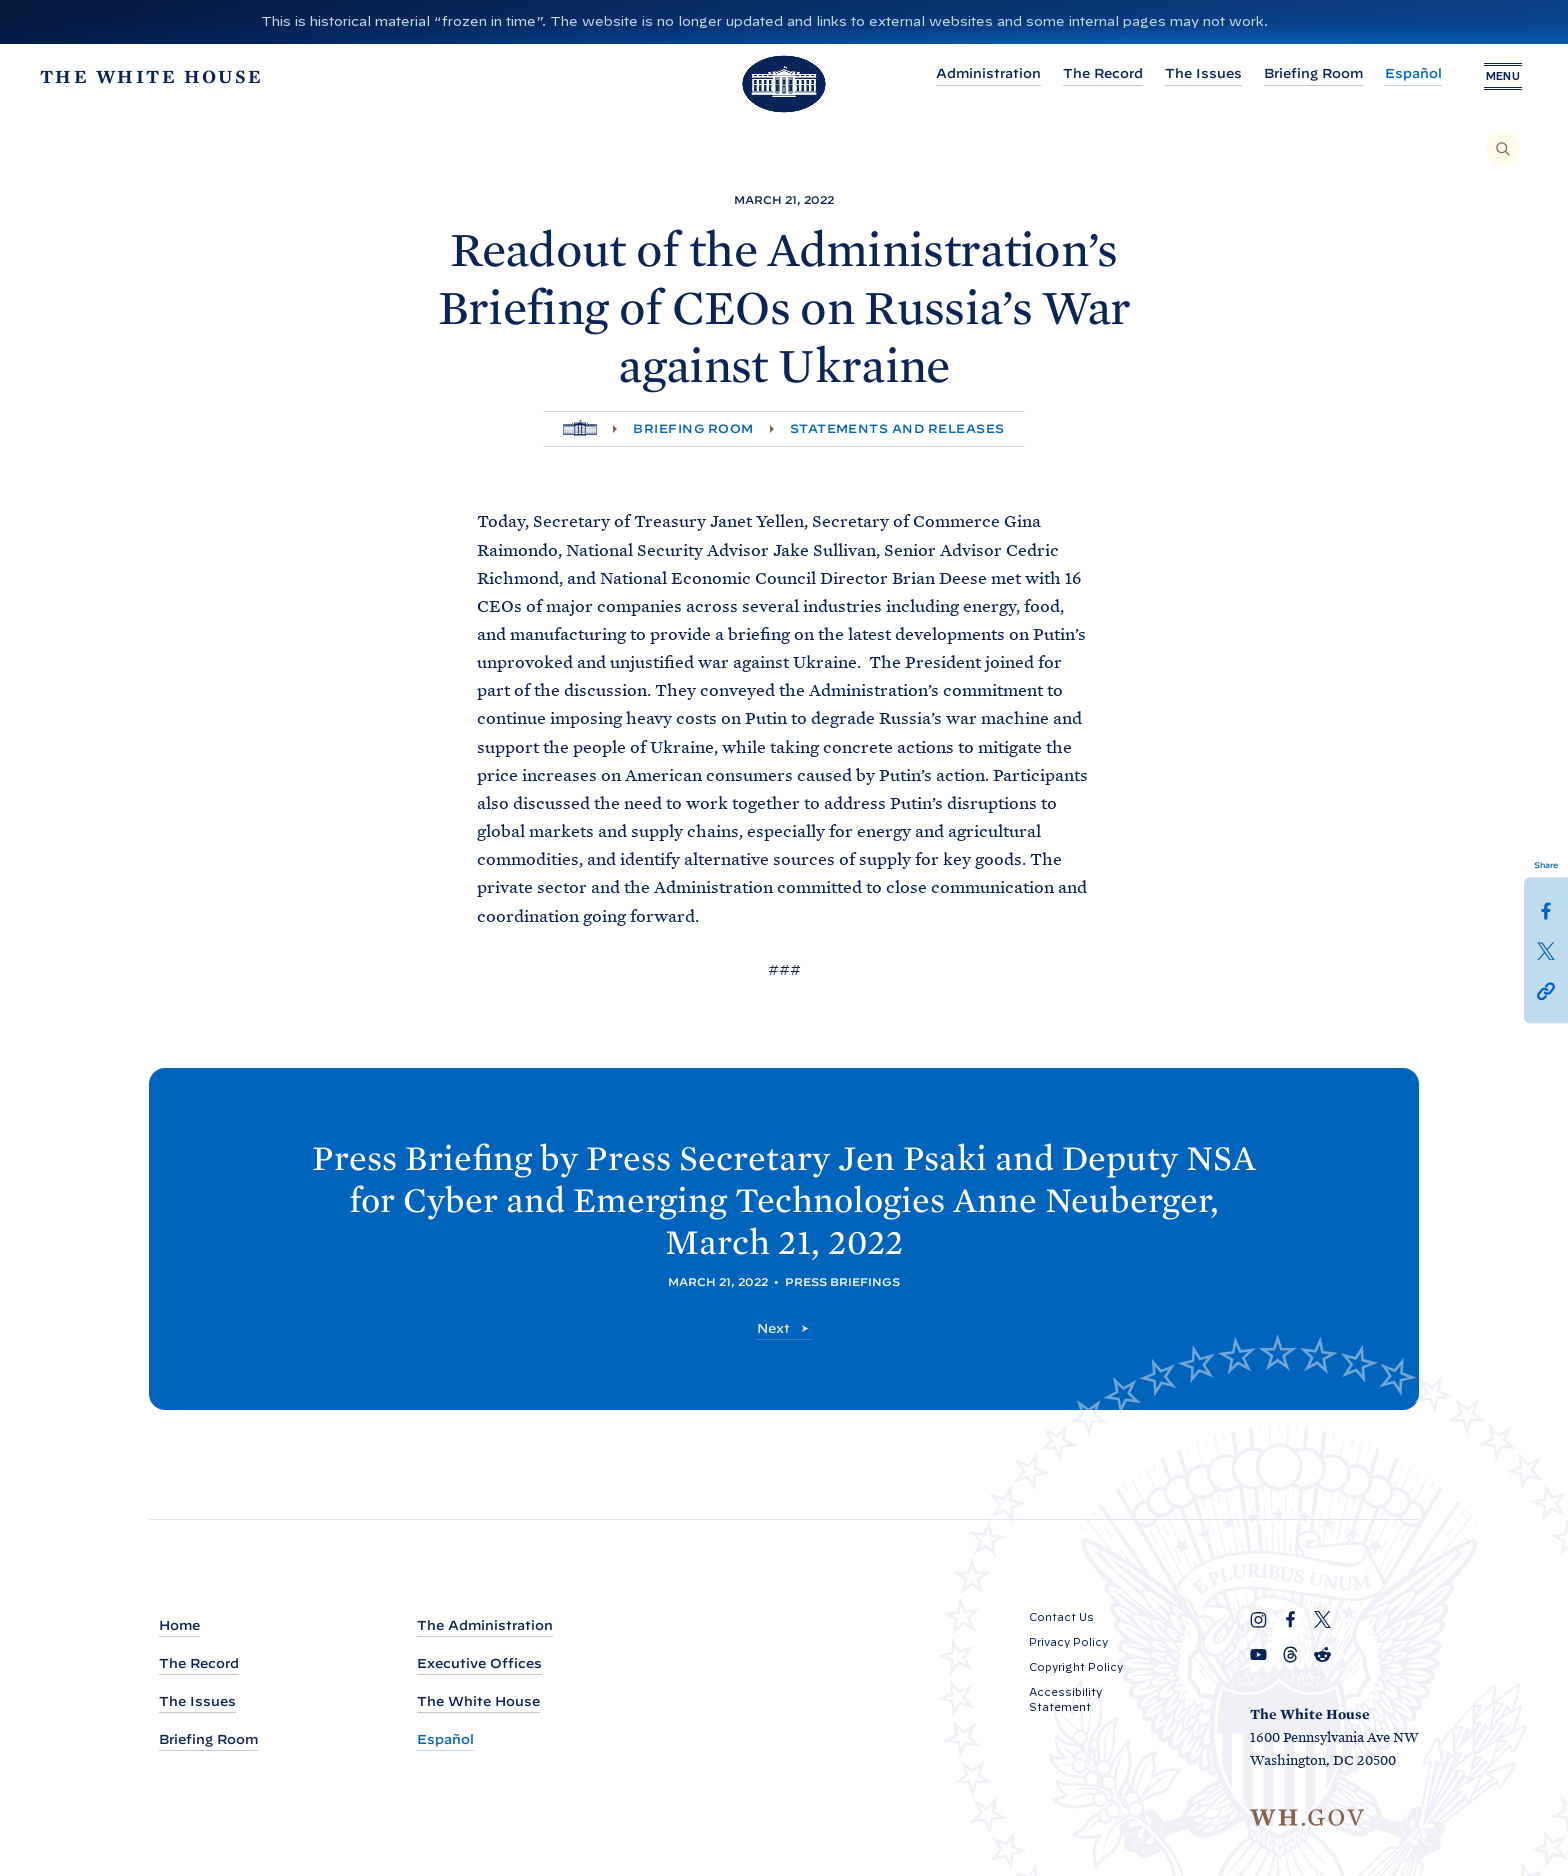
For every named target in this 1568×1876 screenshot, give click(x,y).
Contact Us (1061, 1617)
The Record (1095, 73)
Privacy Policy (1068, 1642)
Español (1405, 73)
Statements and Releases (897, 428)
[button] (1546, 990)
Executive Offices (479, 1663)
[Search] (1503, 149)
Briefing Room (1305, 73)
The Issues (1195, 73)
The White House (478, 1701)
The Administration (485, 1625)
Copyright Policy (1076, 1667)
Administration (980, 73)
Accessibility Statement (1065, 1699)
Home (179, 1625)
